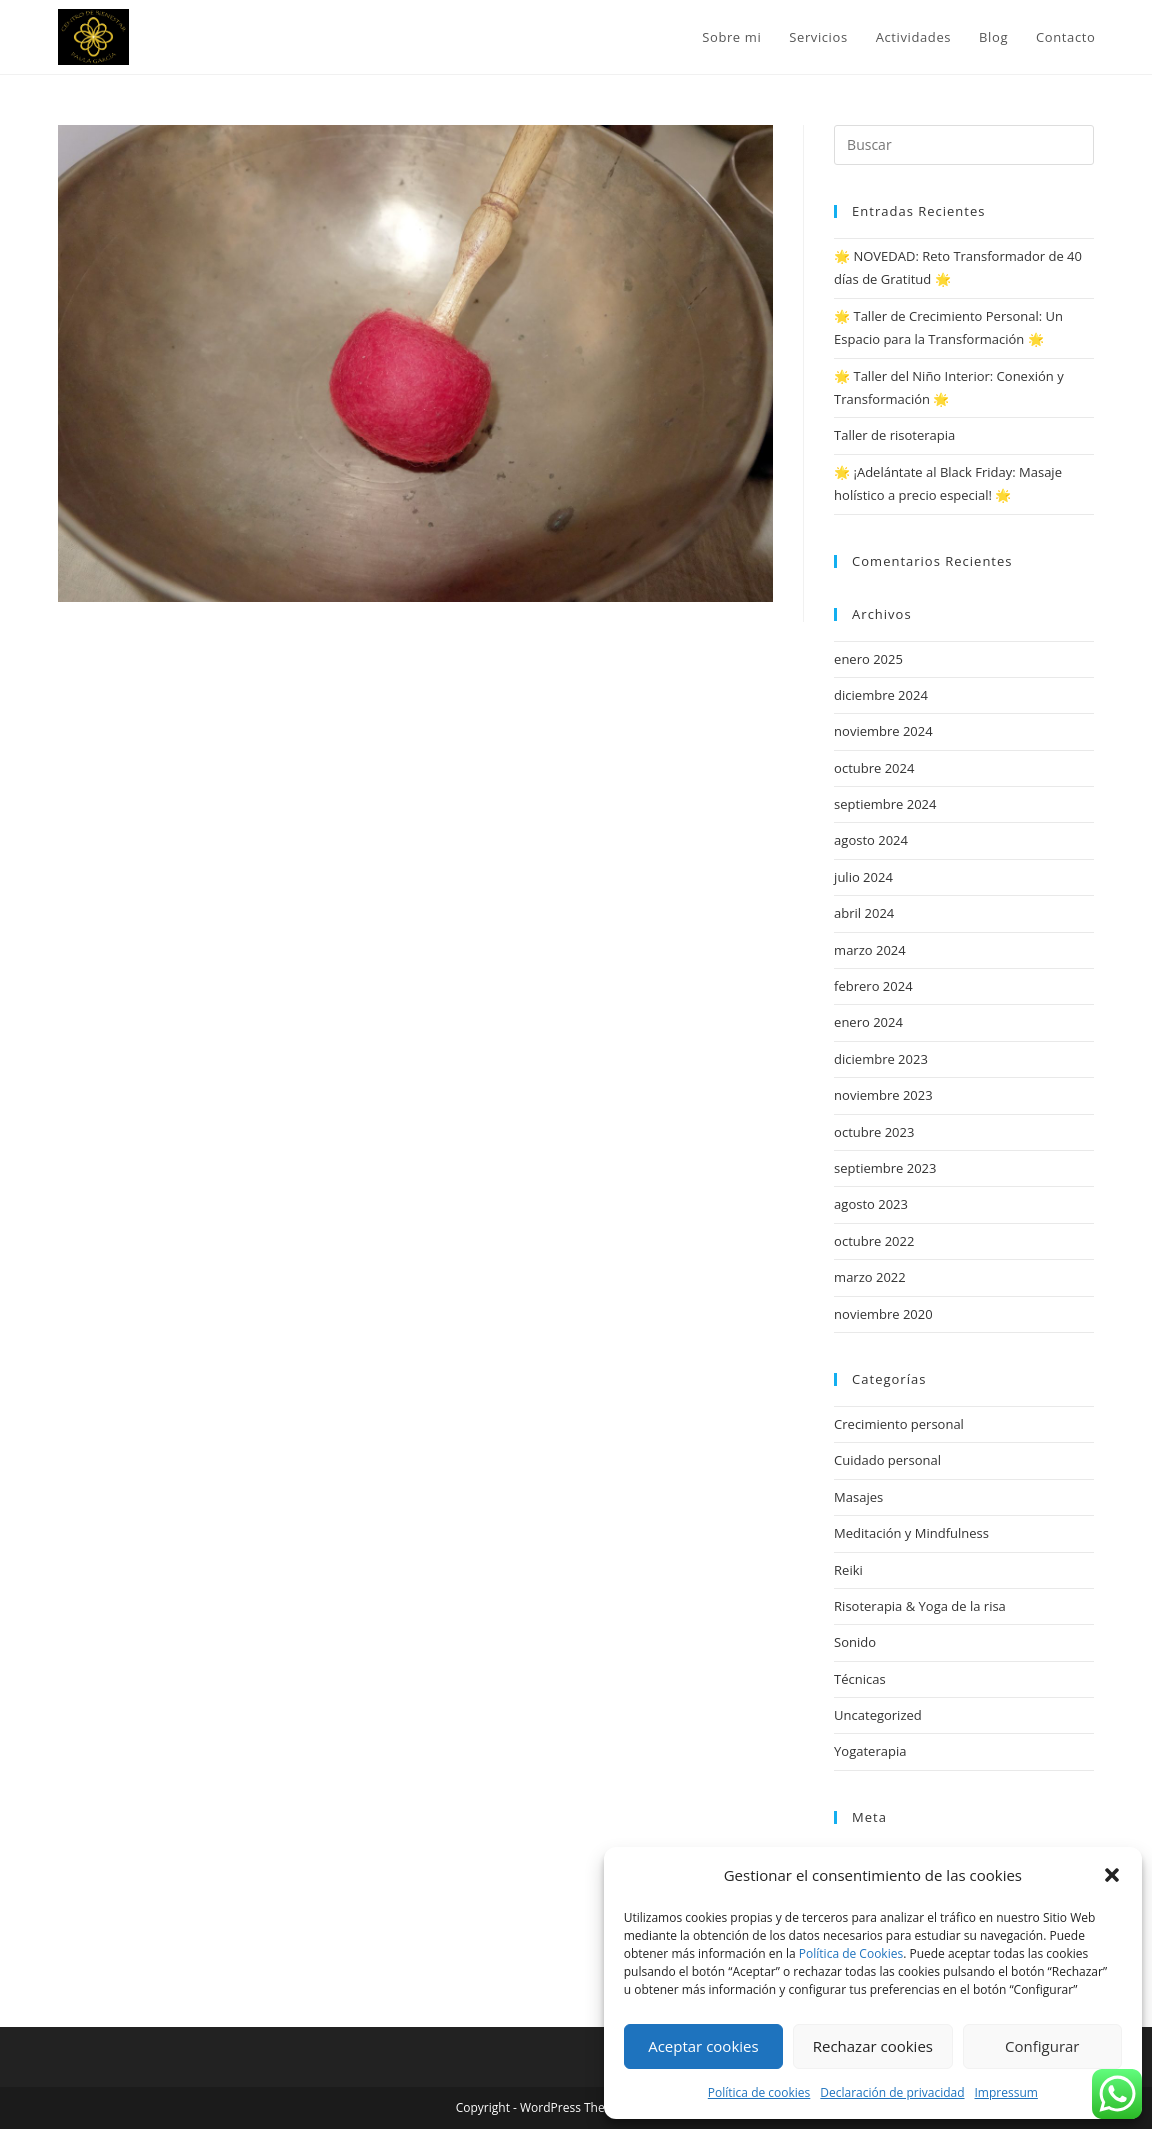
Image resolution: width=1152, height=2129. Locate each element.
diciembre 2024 (881, 695)
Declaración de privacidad (892, 2092)
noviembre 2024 (883, 731)
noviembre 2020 (883, 1314)
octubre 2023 (874, 1132)
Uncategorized (878, 1715)
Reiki (848, 1570)
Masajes (858, 1497)
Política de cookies (759, 2092)
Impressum (1006, 2092)
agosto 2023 (871, 1204)
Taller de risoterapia (894, 435)
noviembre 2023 (883, 1095)
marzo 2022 (870, 1277)
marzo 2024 (870, 950)
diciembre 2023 (881, 1059)
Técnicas (860, 1679)
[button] (1112, 1875)
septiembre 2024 (885, 804)
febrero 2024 (873, 986)
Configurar (1042, 2046)
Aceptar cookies (703, 2046)
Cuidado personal (887, 1460)
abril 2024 (864, 913)
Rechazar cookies (873, 2046)
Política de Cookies (851, 1953)
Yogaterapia (870, 1751)
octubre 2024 (874, 768)
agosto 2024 (871, 840)
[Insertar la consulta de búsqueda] (964, 145)
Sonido (855, 1642)
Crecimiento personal (899, 1424)
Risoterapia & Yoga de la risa (920, 1606)
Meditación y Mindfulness (911, 1533)
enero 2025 (868, 659)
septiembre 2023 (885, 1168)
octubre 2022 (874, 1241)
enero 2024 (868, 1022)
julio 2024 (863, 877)
